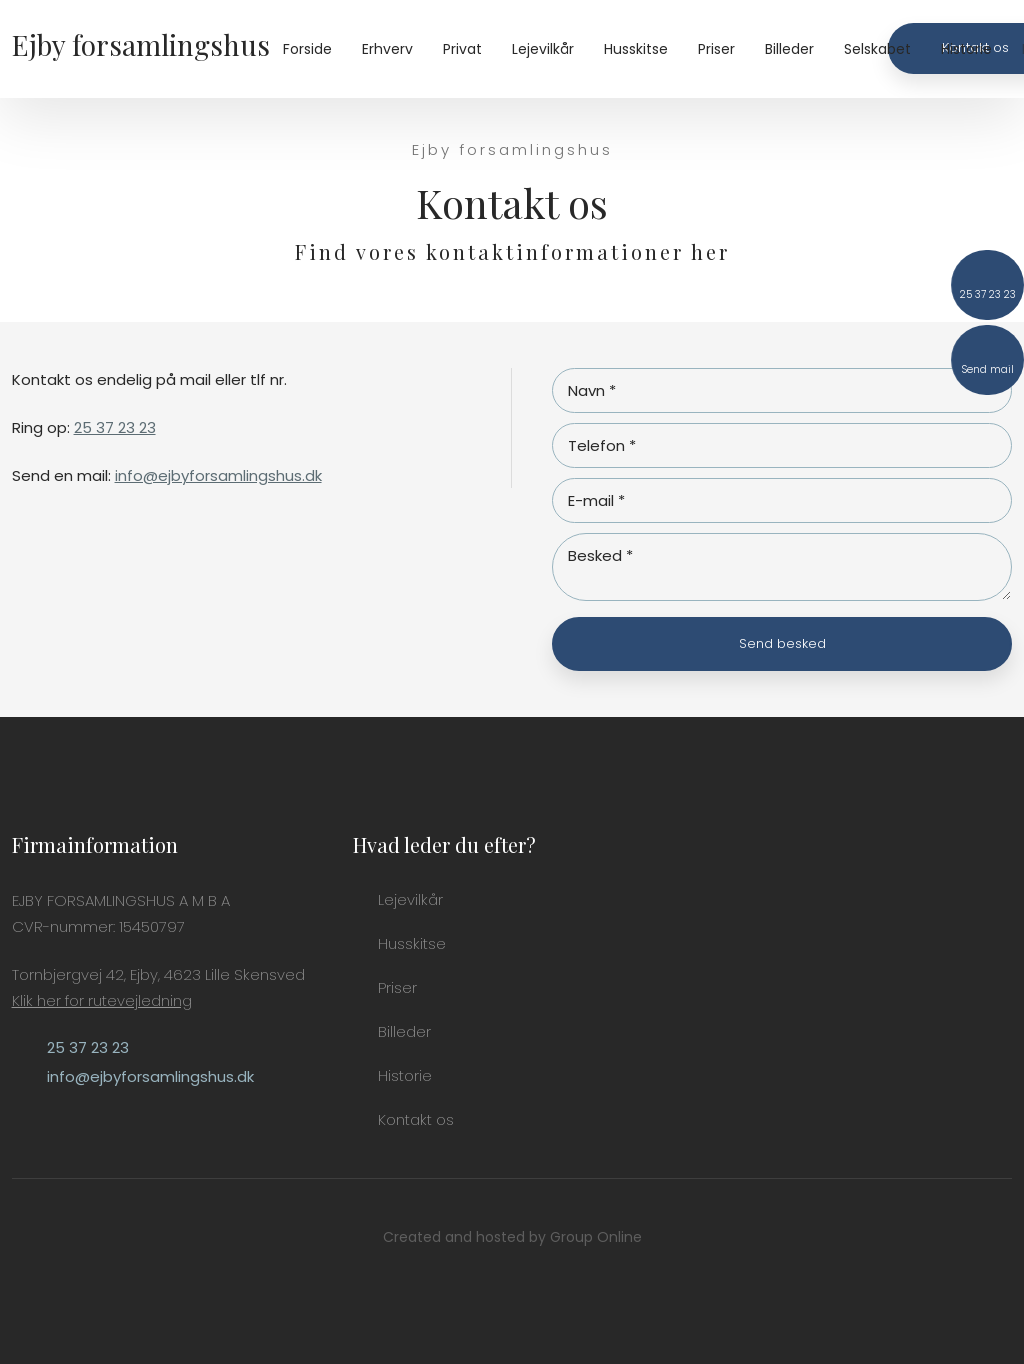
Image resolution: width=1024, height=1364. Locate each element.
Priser (716, 49)
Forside (307, 49)
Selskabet (877, 49)
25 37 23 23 (115, 427)
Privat (462, 49)
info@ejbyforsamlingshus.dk (218, 475)
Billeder (789, 49)
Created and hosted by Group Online (512, 1237)
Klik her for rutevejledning (102, 1000)
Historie (966, 49)
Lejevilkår (543, 49)
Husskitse (636, 49)
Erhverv (387, 49)
